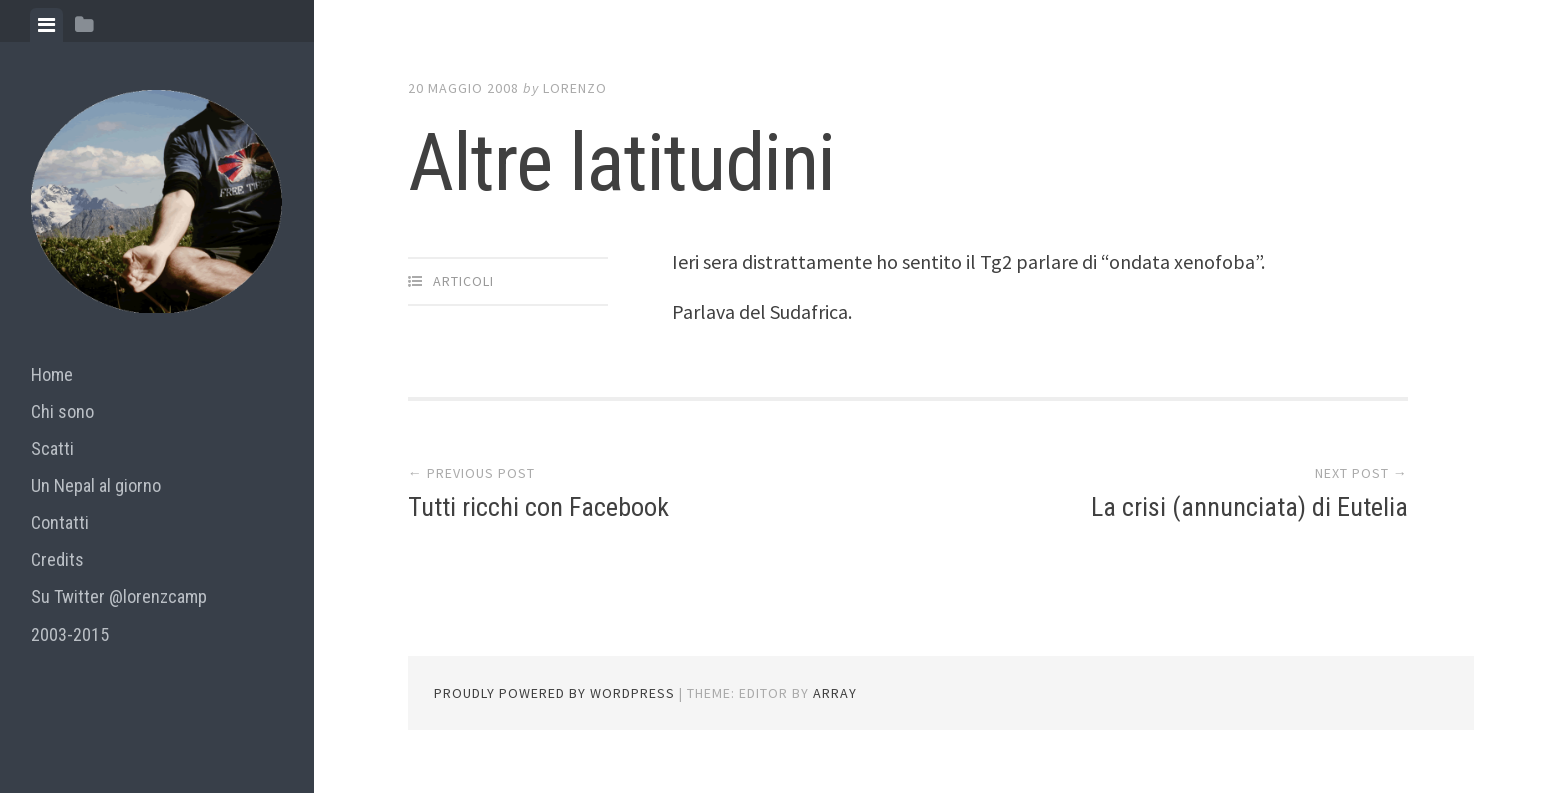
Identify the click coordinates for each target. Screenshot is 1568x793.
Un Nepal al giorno (96, 485)
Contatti (60, 522)
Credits (57, 559)
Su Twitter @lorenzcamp (119, 596)
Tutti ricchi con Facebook (538, 507)
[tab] (46, 25)
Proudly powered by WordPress (554, 693)
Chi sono (62, 411)
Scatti (52, 448)
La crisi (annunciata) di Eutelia (1249, 507)
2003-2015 (70, 634)
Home (52, 374)
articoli (463, 281)
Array (835, 693)
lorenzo (575, 88)
